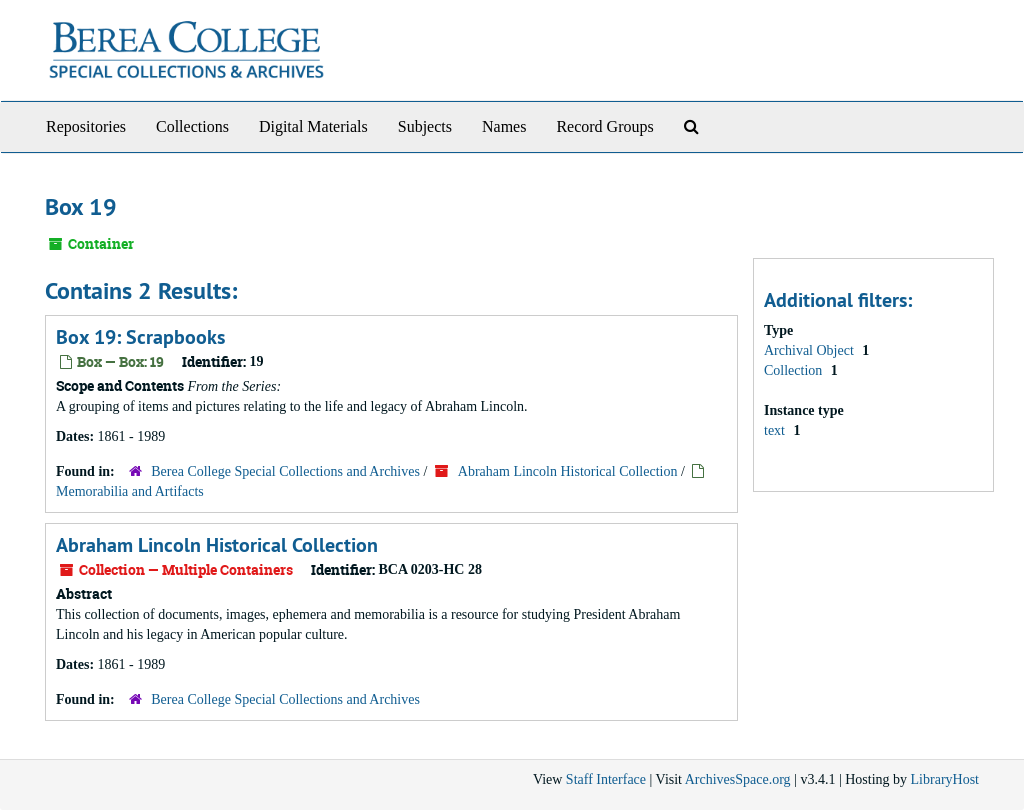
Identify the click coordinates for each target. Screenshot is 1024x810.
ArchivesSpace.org (738, 779)
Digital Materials (313, 126)
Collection (795, 370)
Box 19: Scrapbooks (140, 337)
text (776, 430)
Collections (192, 126)
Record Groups (604, 126)
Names (504, 126)
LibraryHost (945, 779)
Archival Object (810, 350)
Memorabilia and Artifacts (130, 491)
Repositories (86, 126)
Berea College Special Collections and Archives (285, 471)
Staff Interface (606, 779)
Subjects (425, 126)
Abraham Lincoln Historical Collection (568, 471)
